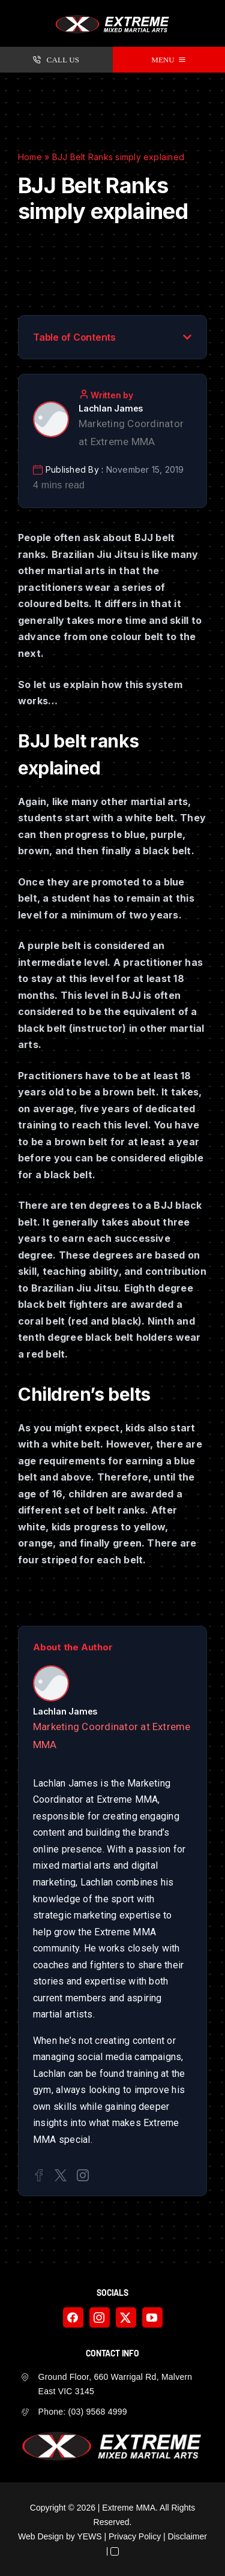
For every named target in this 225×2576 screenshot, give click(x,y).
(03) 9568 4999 (97, 2411)
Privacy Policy (135, 2536)
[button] (187, 337)
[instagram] (99, 2317)
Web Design (41, 2536)
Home (30, 157)
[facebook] (73, 2317)
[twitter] (126, 2317)
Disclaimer (187, 2536)
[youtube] (152, 2317)
